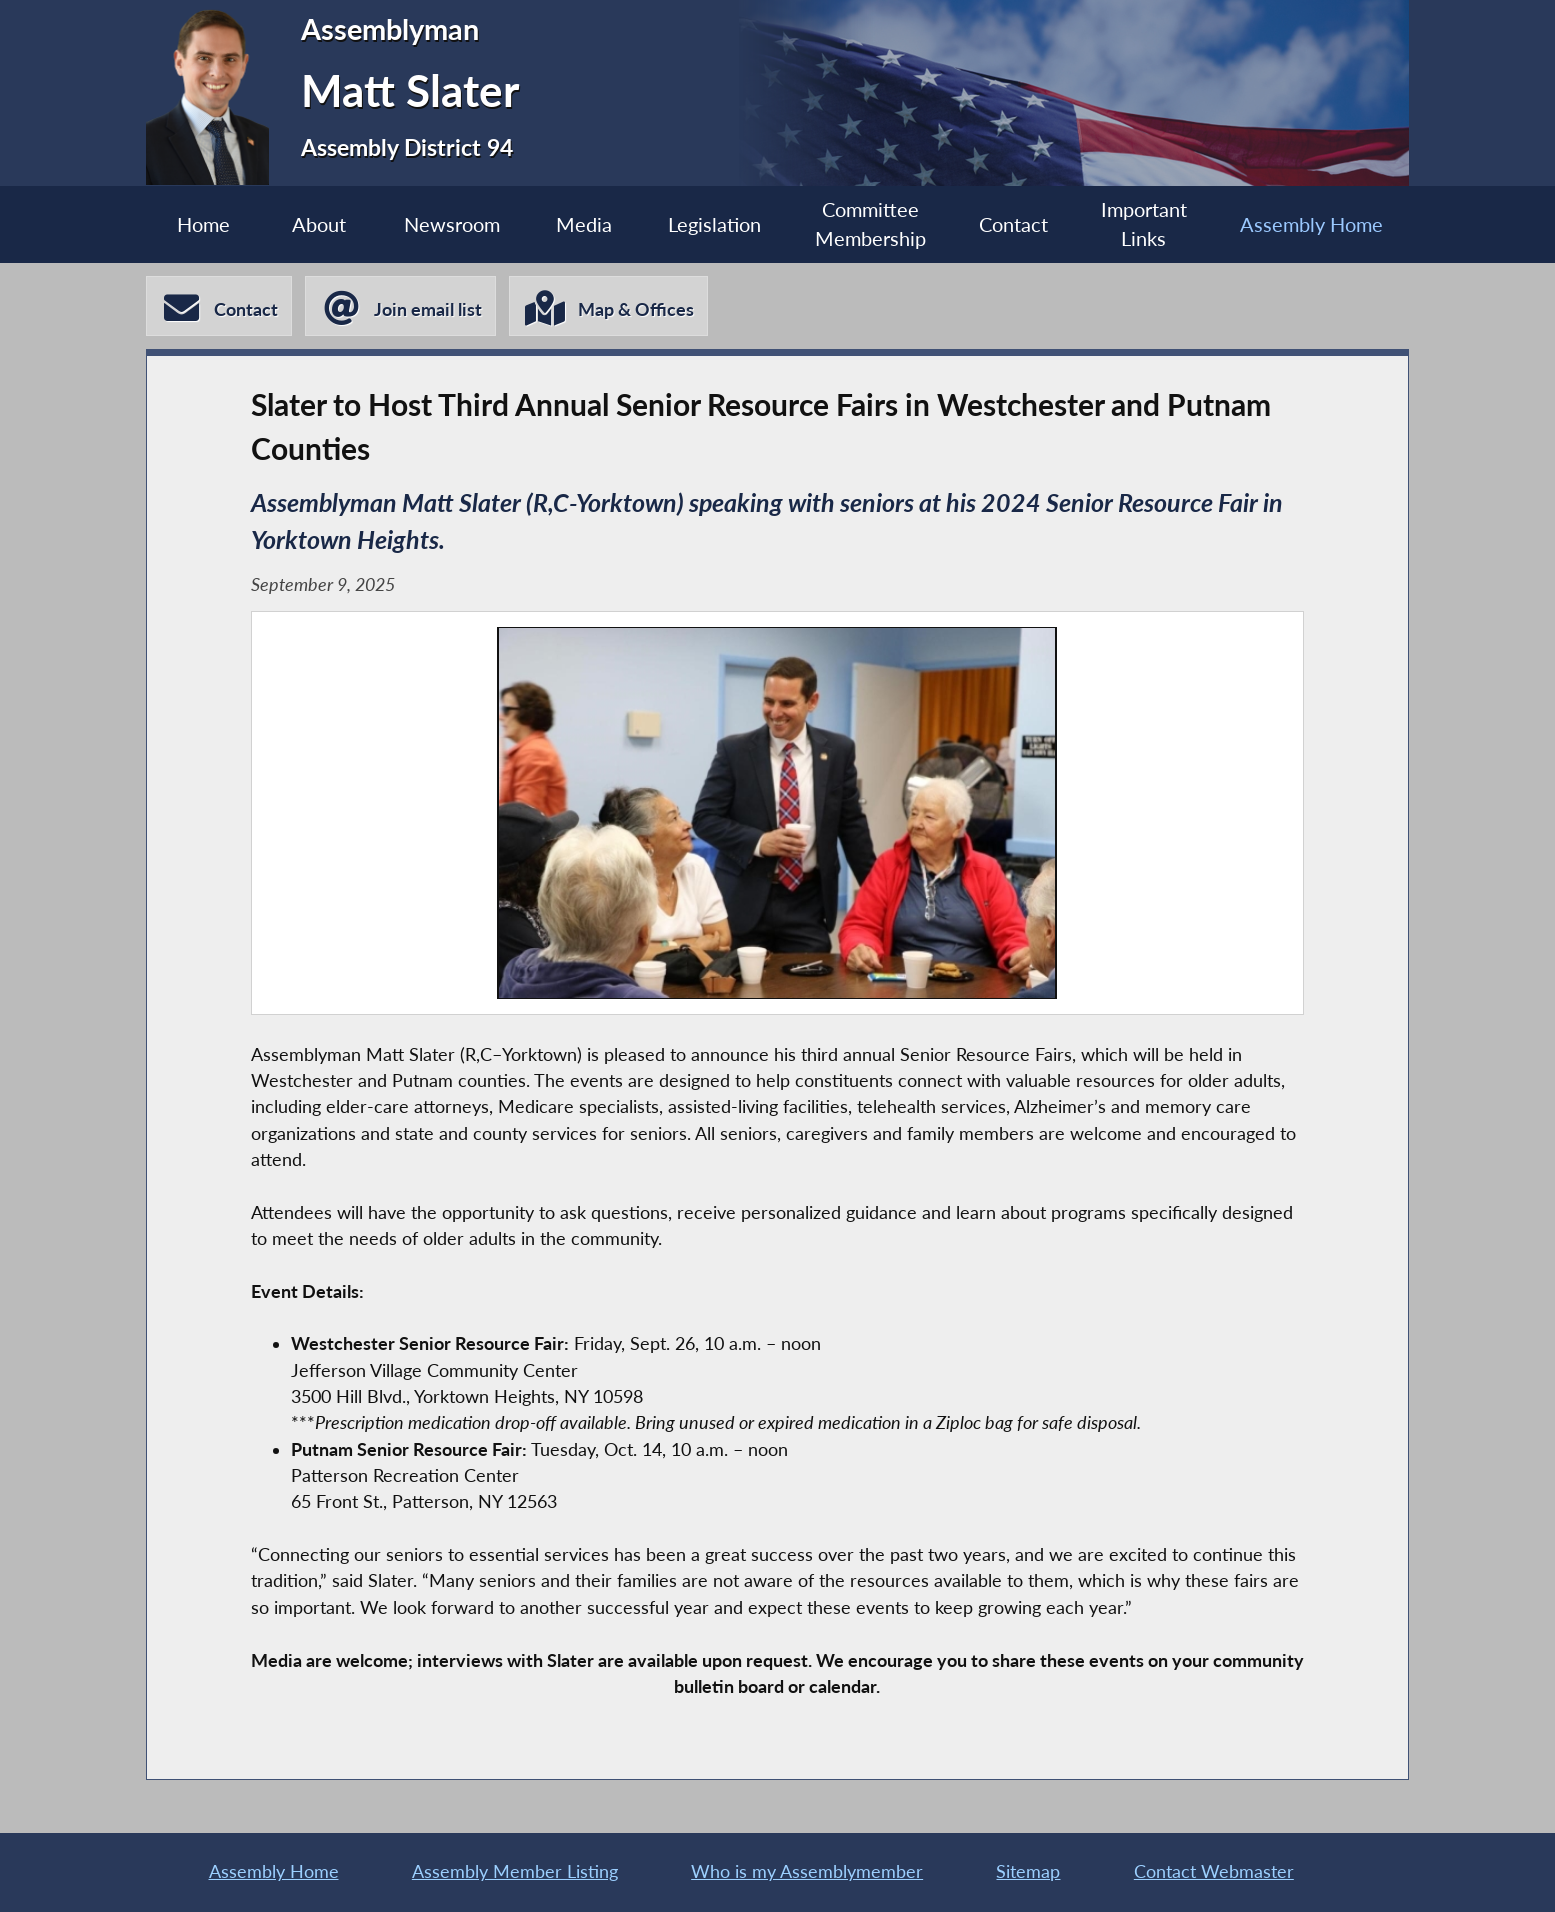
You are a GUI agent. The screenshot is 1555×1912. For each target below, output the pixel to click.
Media (584, 224)
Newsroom (452, 224)
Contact (1013, 224)
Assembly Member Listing (515, 1871)
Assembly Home (1311, 224)
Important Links (1144, 224)
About (319, 224)
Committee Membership (870, 224)
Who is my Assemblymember (807, 1871)
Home (203, 224)
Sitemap (1028, 1871)
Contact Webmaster (1214, 1871)
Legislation (714, 224)
